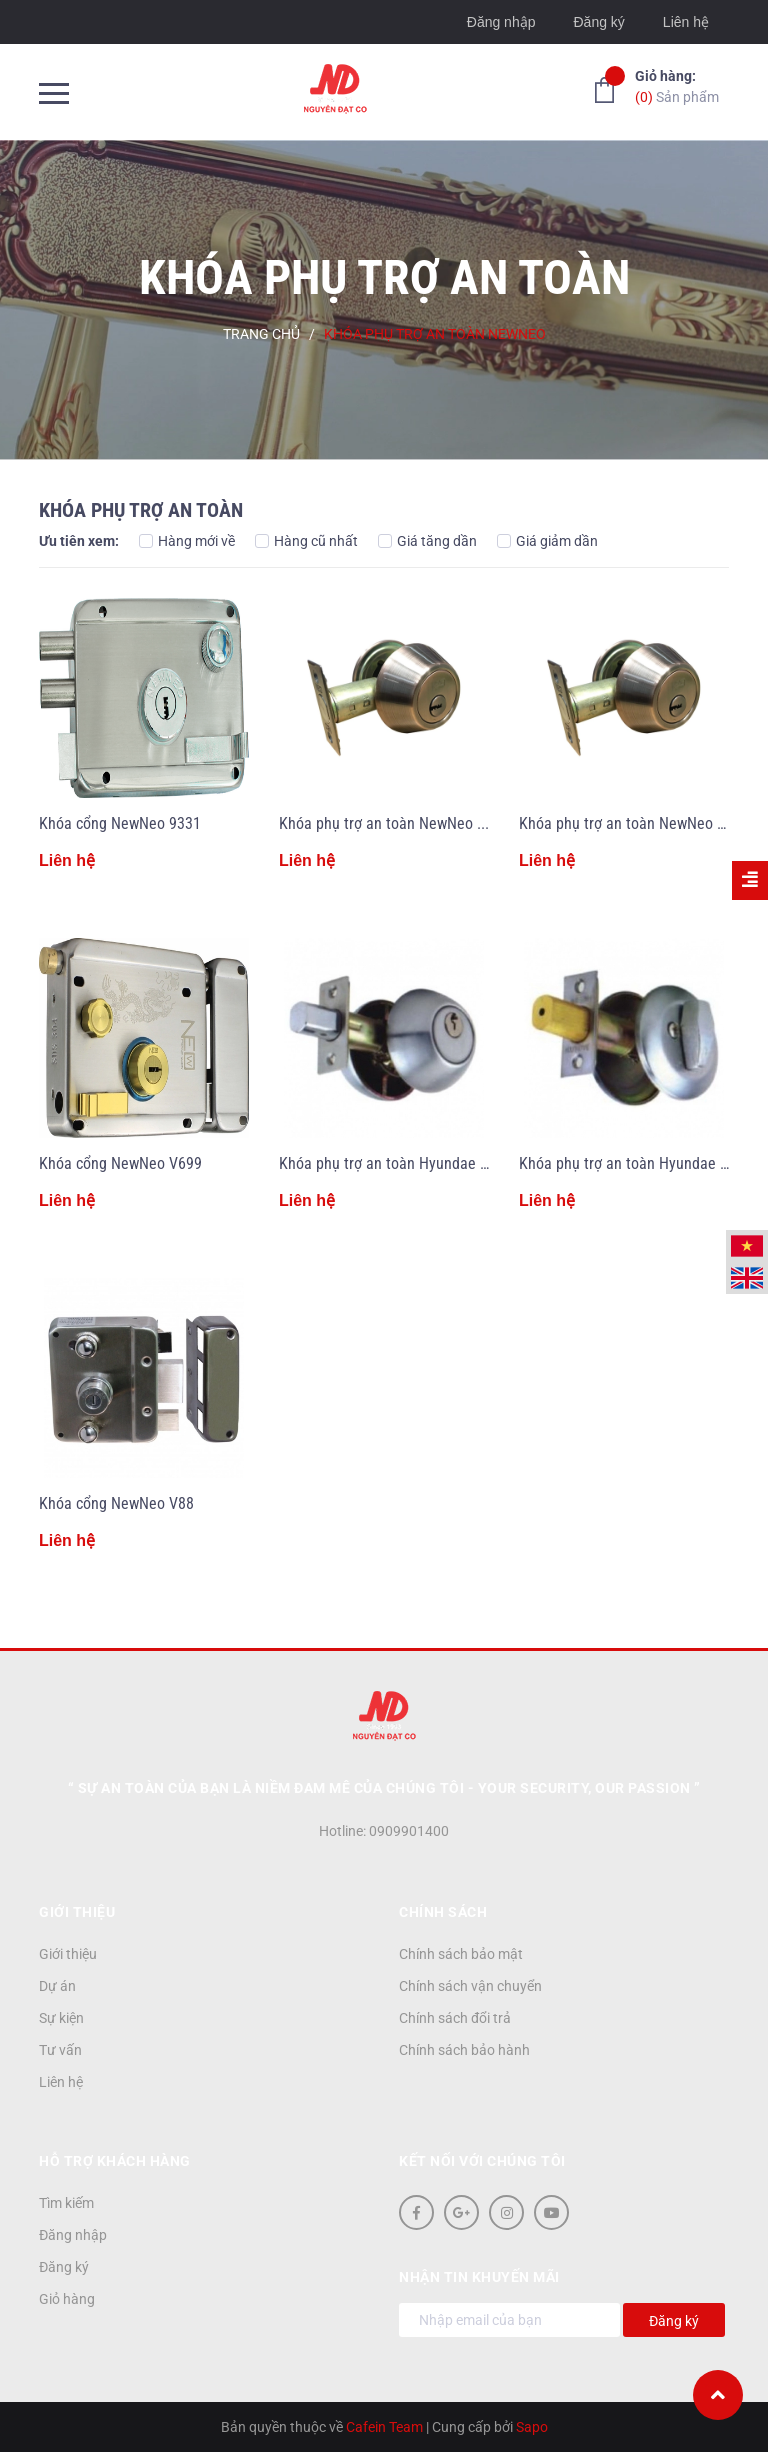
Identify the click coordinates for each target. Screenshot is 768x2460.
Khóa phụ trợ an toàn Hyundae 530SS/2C (411, 1163)
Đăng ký (598, 22)
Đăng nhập (501, 22)
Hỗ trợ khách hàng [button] (115, 2161)
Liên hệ (686, 22)
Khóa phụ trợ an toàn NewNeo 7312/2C (405, 823)
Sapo (532, 2427)
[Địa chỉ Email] (509, 2320)
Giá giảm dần (547, 541)
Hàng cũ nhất (306, 541)
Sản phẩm (677, 85)
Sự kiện (61, 2018)
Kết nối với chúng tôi (482, 2161)
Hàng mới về (187, 541)
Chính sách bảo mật (461, 1954)
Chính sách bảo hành (464, 2050)
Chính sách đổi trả (455, 2018)
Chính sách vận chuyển (470, 1986)
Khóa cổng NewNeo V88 (116, 1503)
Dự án (57, 1986)
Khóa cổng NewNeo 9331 (120, 823)
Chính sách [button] (443, 1912)
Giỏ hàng (67, 2299)
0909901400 (409, 1831)
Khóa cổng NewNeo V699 (120, 1163)
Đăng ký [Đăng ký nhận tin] (674, 2321)
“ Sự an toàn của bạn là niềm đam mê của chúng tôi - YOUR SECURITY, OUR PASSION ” (384, 1788)
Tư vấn (60, 2050)
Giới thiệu (68, 1954)
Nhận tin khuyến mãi (479, 2277)
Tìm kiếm (66, 2203)
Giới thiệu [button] (77, 1912)
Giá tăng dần (427, 541)
